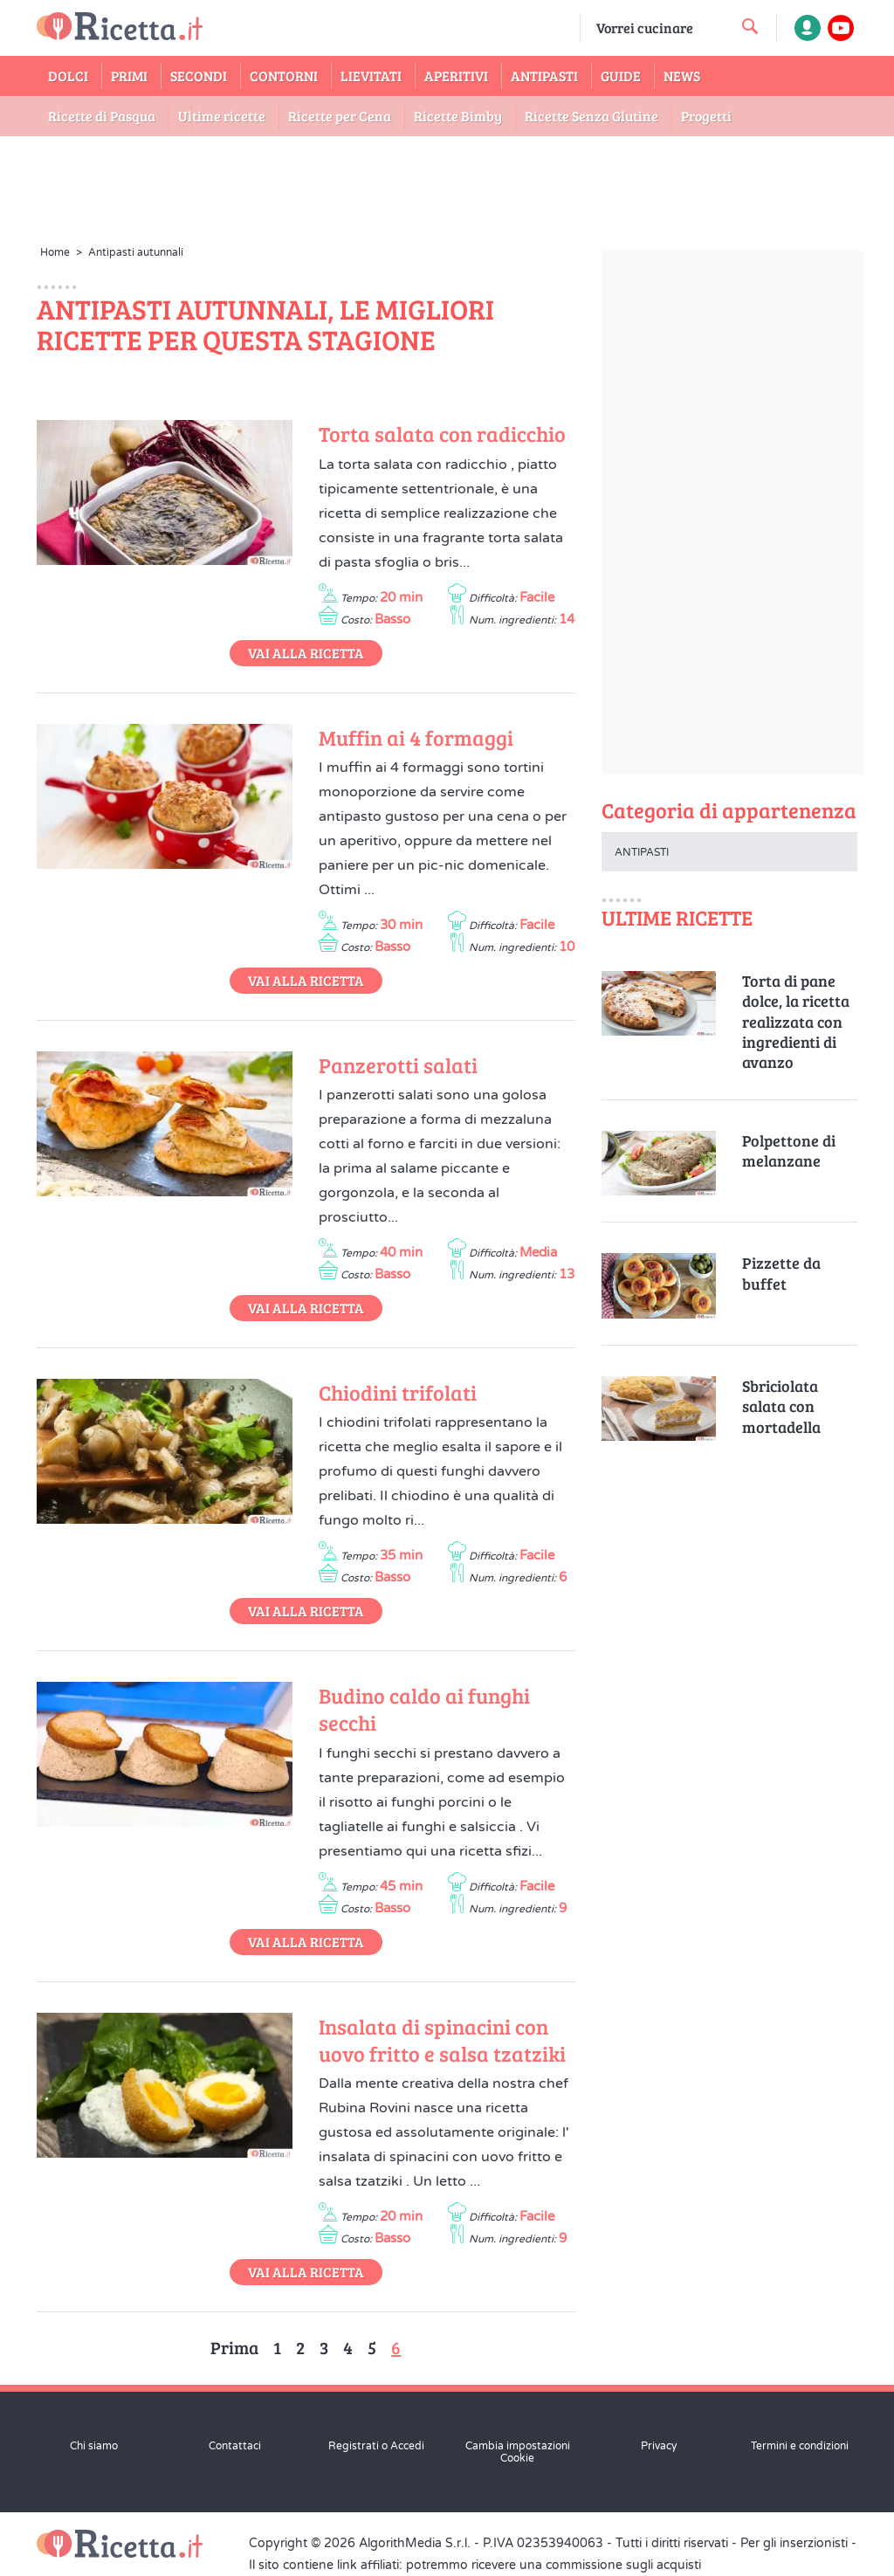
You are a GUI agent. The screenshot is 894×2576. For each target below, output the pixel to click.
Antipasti (544, 75)
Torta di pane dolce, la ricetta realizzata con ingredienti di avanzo (795, 1022)
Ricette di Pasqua (101, 116)
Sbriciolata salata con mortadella (781, 1406)
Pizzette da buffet (781, 1273)
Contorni (284, 75)
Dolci (68, 75)
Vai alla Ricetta (306, 653)
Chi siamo (94, 2446)
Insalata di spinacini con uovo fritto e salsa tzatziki (442, 2040)
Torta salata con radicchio (442, 433)
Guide (621, 75)
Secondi (198, 75)
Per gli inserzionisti (794, 2543)
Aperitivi (456, 75)
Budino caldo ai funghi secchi (424, 1709)
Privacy (659, 2446)
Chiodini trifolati (398, 1392)
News (682, 75)
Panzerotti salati (398, 1064)
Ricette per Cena (339, 116)
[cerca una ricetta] (750, 26)
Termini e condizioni (800, 2446)
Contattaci (235, 2446)
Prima (234, 2347)
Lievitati (371, 75)
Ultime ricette (221, 116)
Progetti (706, 116)
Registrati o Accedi (376, 2446)
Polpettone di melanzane (789, 1151)
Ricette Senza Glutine (591, 116)
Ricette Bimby (458, 116)
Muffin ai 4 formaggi (416, 737)
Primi (129, 75)
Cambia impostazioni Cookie (517, 2452)
